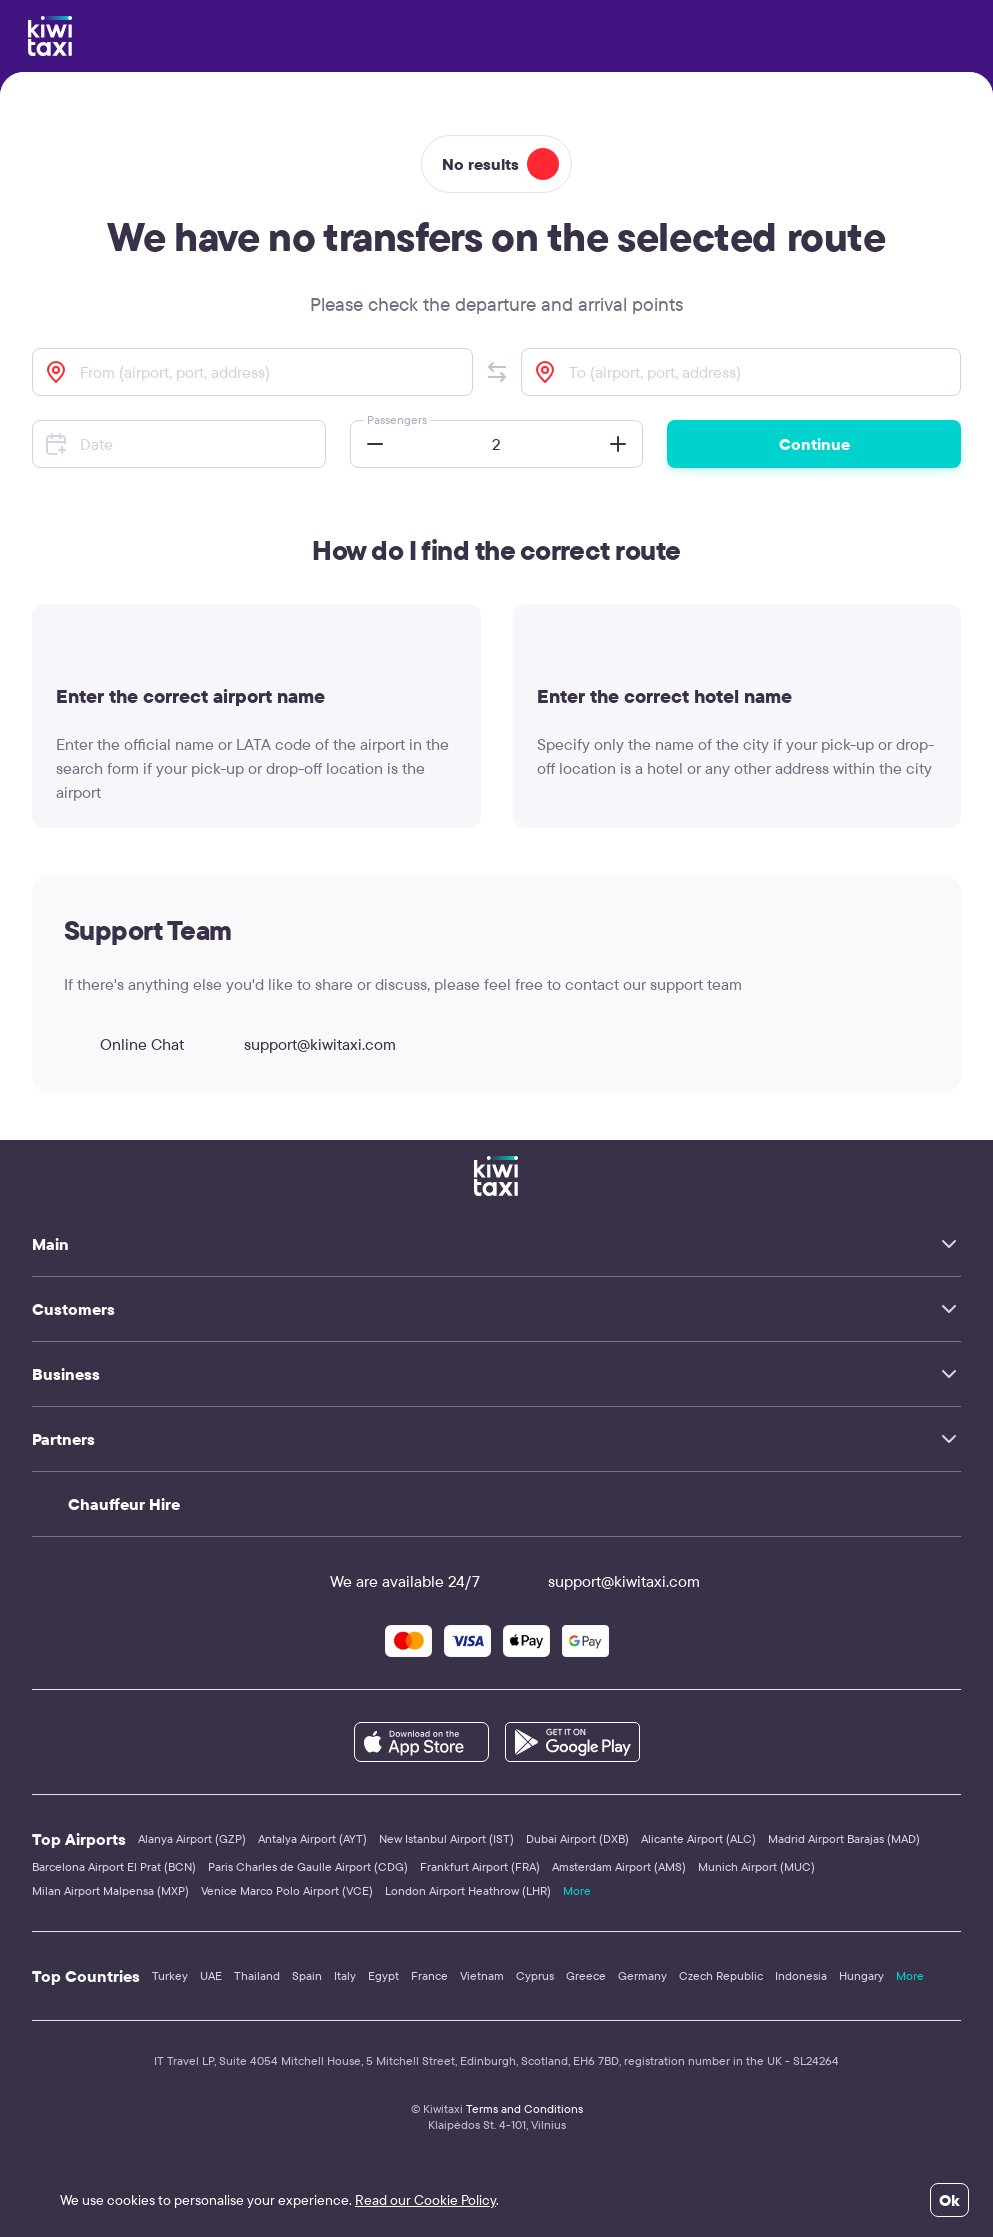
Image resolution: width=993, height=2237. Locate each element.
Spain (307, 1975)
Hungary (861, 1975)
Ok (949, 2200)
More (577, 1890)
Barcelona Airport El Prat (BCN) (114, 1866)
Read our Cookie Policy (425, 2200)
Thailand (257, 1975)
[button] (497, 372)
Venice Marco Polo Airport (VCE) (287, 1890)
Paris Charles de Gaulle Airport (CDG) (308, 1866)
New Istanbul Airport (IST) (446, 1838)
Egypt (383, 1975)
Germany (642, 1975)
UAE (211, 1975)
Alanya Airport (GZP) (192, 1838)
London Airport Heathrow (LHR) (468, 1890)
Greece (586, 1975)
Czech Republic (721, 1975)
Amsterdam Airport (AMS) (619, 1866)
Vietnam (482, 1975)
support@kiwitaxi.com (302, 1044)
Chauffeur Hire (124, 1504)
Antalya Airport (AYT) (312, 1838)
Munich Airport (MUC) (756, 1866)
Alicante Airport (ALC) (698, 1838)
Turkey (170, 1975)
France (429, 1975)
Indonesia (801, 1975)
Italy (345, 1975)
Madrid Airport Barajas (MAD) (844, 1838)
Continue (814, 444)
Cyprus (535, 1975)
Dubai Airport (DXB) (577, 1838)
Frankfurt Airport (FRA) (480, 1866)
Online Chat (124, 1044)
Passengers (397, 419)
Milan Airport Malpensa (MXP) (110, 1890)
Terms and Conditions (524, 2108)
